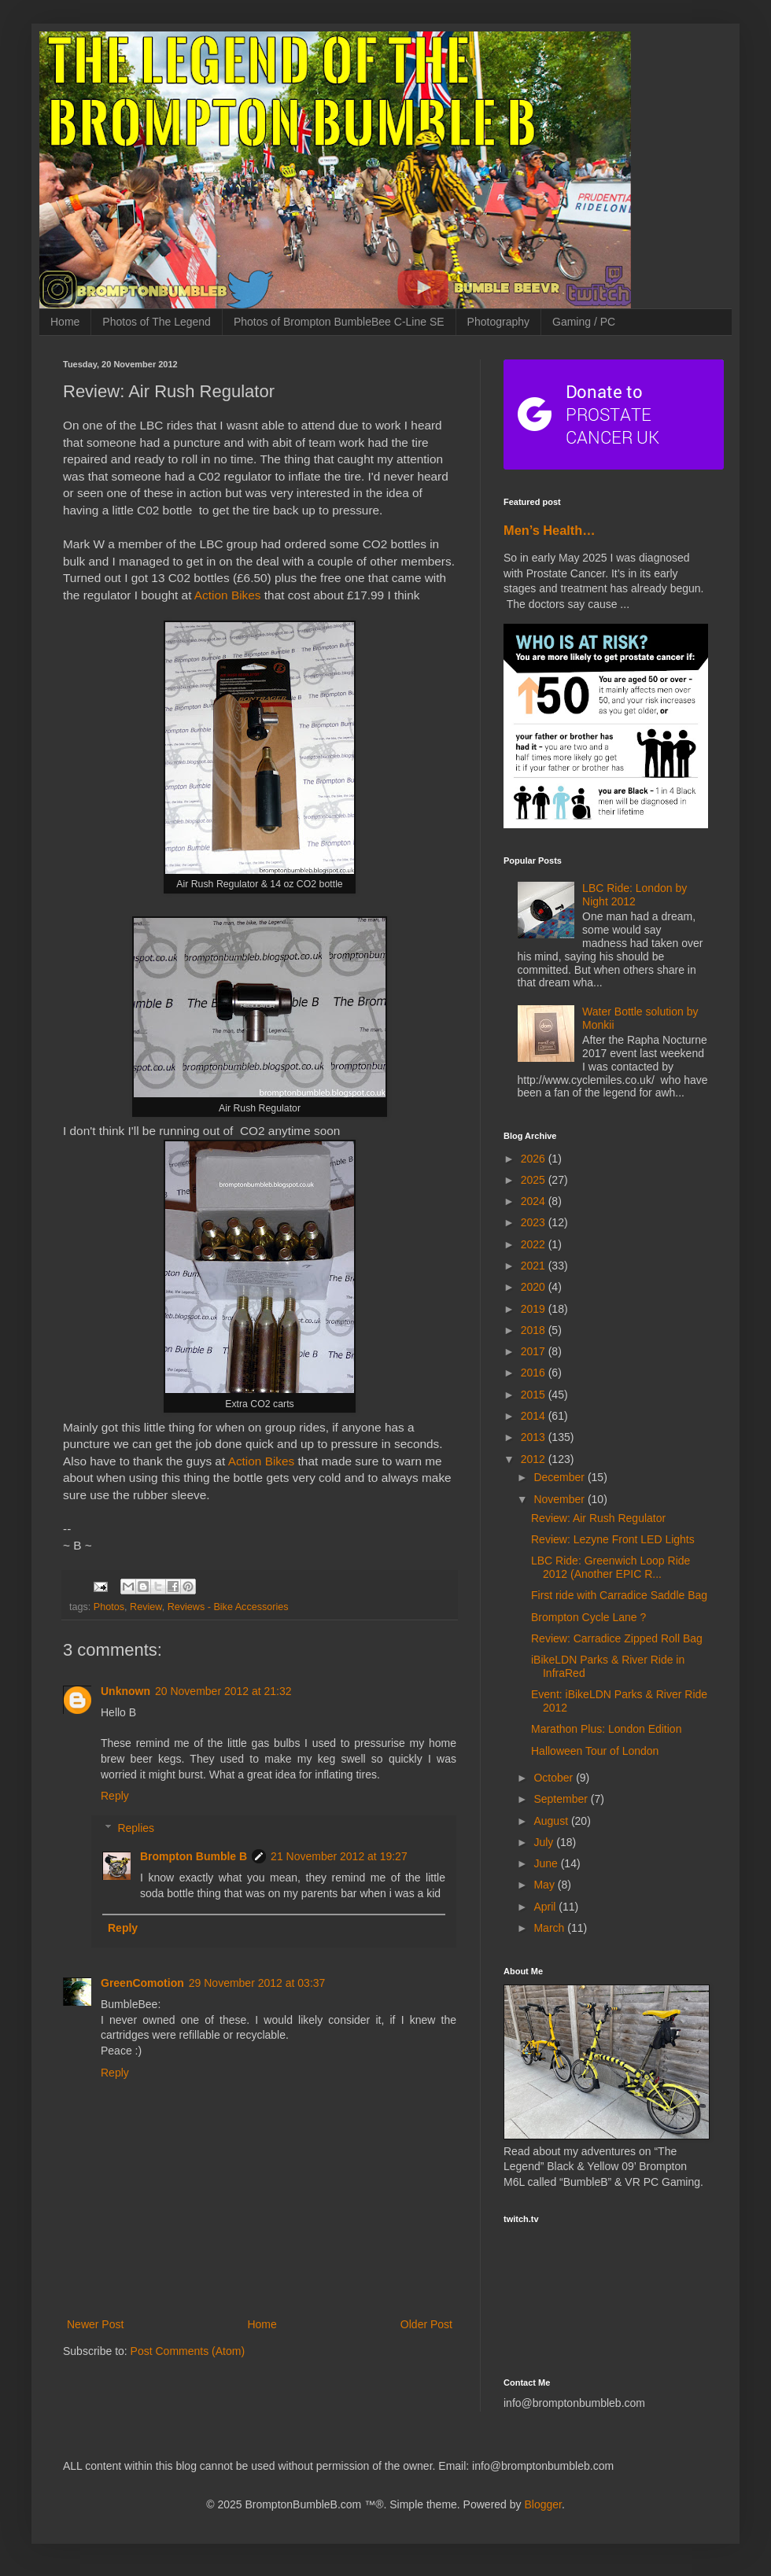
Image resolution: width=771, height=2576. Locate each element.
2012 (534, 1459)
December (560, 1477)
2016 (534, 1372)
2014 (534, 1416)
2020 (534, 1287)
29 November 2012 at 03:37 (257, 1983)
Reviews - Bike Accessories (228, 1606)
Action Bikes (227, 595)
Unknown (125, 1691)
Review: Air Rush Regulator (598, 1518)
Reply (115, 1795)
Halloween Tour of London (594, 1751)
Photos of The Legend (156, 321)
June (546, 1863)
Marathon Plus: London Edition (606, 1729)
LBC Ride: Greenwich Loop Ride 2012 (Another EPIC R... (610, 1567)
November (560, 1499)
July (544, 1842)
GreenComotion (142, 1983)
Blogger (542, 2504)
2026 (534, 1158)
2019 (534, 1309)
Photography (498, 321)
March (550, 1928)
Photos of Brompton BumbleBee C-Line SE (339, 321)
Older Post (426, 2324)
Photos (109, 1606)
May (545, 1884)
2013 (534, 1437)
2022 (534, 1244)
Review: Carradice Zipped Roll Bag (617, 1638)
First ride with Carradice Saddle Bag (619, 1595)
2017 (534, 1351)
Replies (135, 1828)
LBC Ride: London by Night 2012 (634, 895)
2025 (534, 1180)
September (561, 1799)
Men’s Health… (550, 530)
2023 (534, 1222)
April (546, 1906)
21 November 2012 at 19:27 (339, 1856)
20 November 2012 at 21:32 (223, 1691)
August (551, 1821)
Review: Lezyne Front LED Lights (613, 1539)
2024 (534, 1201)
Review (146, 1606)
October (554, 1777)
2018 (534, 1330)
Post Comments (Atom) (188, 2351)
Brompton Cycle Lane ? (588, 1617)
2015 (534, 1394)
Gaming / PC (583, 321)
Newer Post (95, 2324)
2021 (534, 1265)
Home (64, 321)
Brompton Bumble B (193, 1856)
